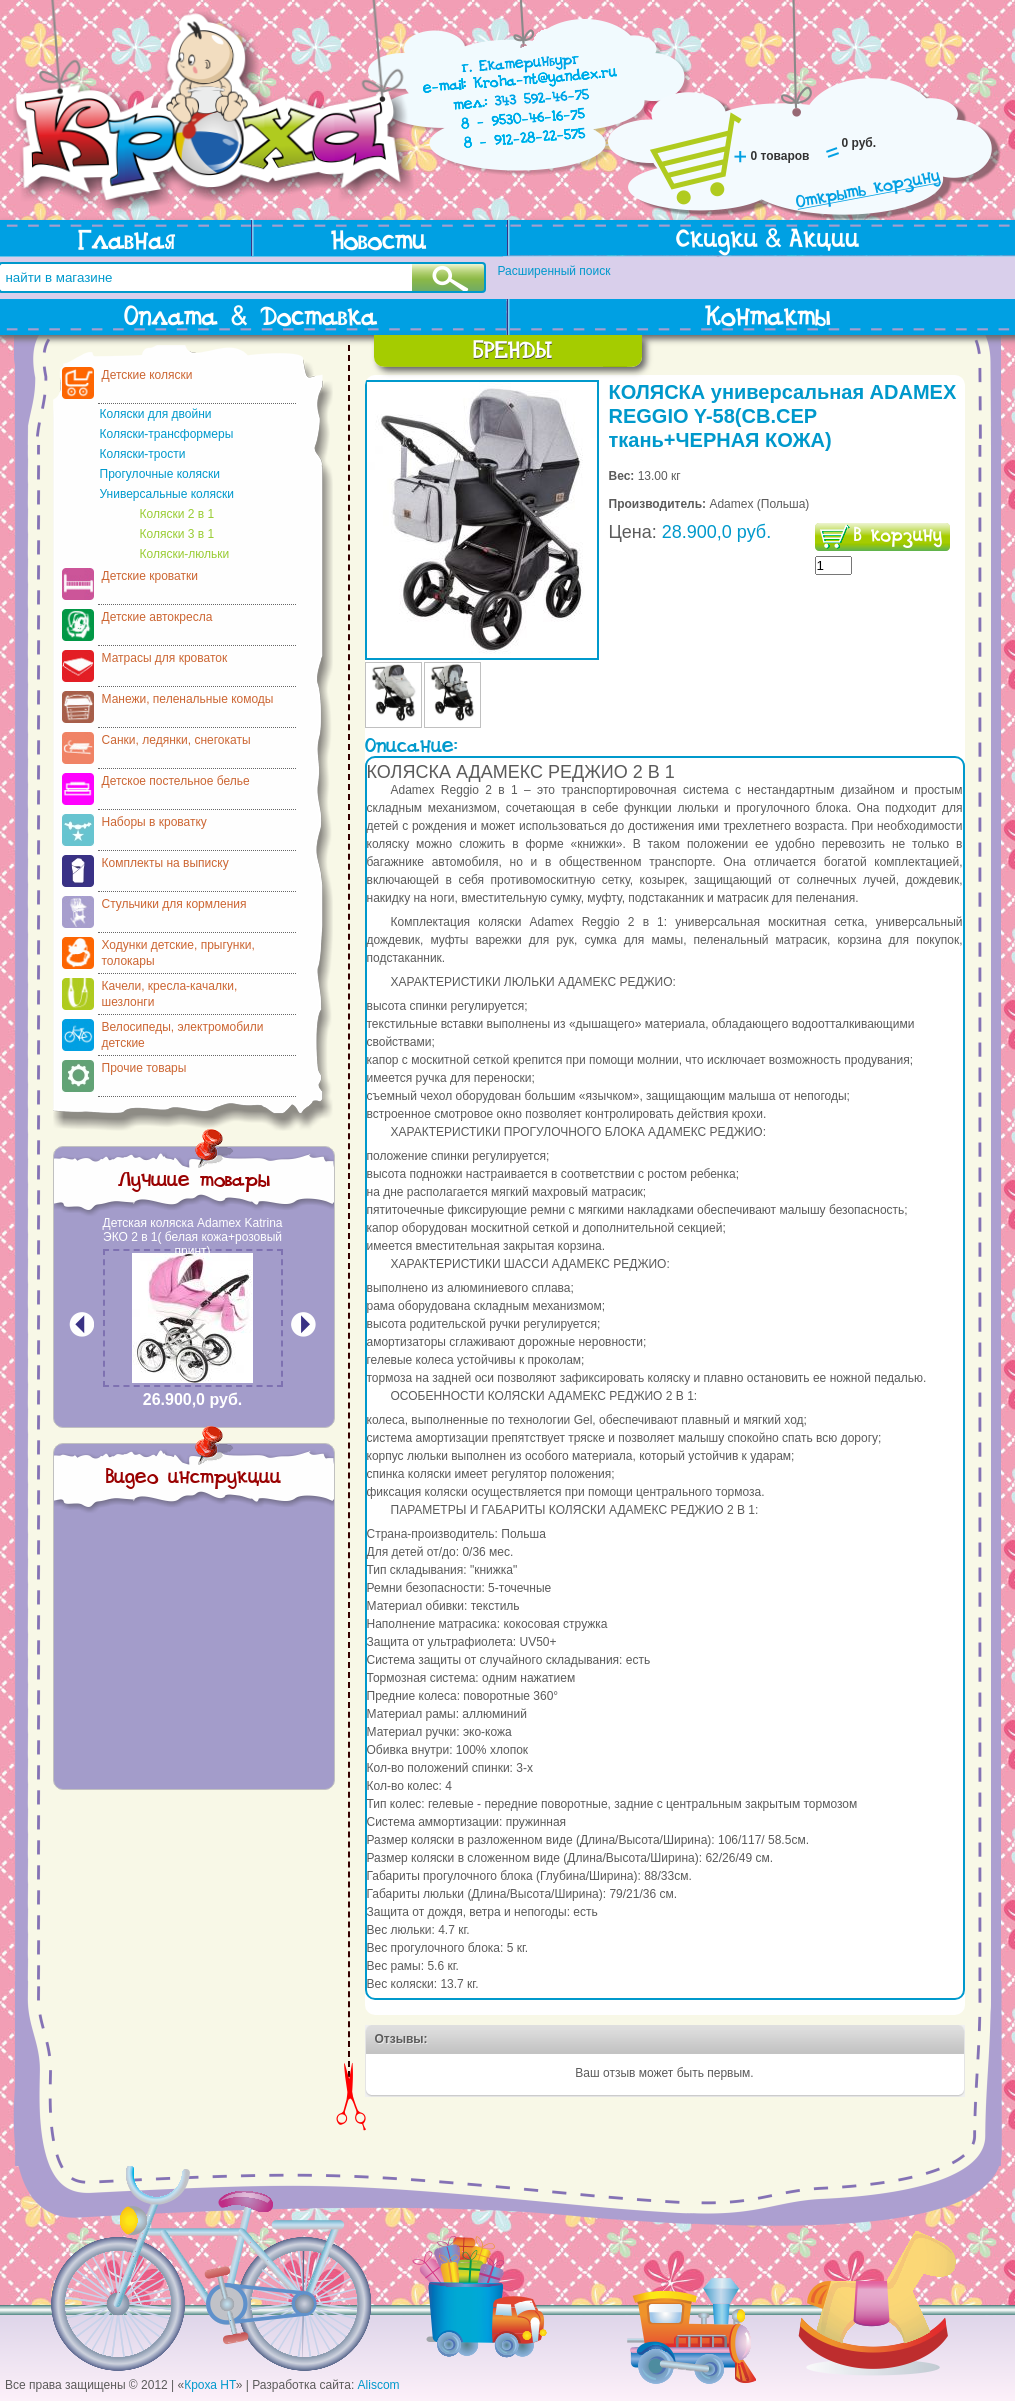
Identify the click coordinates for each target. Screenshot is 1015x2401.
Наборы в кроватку (154, 822)
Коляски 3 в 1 (177, 534)
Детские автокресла (157, 617)
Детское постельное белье (176, 781)
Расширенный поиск (554, 271)
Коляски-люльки (185, 554)
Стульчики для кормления (174, 904)
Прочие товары (144, 1068)
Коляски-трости (143, 454)
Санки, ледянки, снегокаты (176, 740)
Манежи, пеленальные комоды (188, 699)
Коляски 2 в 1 (177, 514)
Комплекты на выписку (165, 863)
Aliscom (379, 2385)
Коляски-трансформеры (167, 434)
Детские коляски (147, 375)
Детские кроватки (150, 576)
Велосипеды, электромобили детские (183, 1035)
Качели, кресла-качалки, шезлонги (170, 994)
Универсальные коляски (167, 494)
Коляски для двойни (156, 414)
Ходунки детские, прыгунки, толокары (178, 953)
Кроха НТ (210, 2385)
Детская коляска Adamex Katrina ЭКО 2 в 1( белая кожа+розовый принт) (193, 1237)
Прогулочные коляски (160, 474)
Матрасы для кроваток (165, 658)
